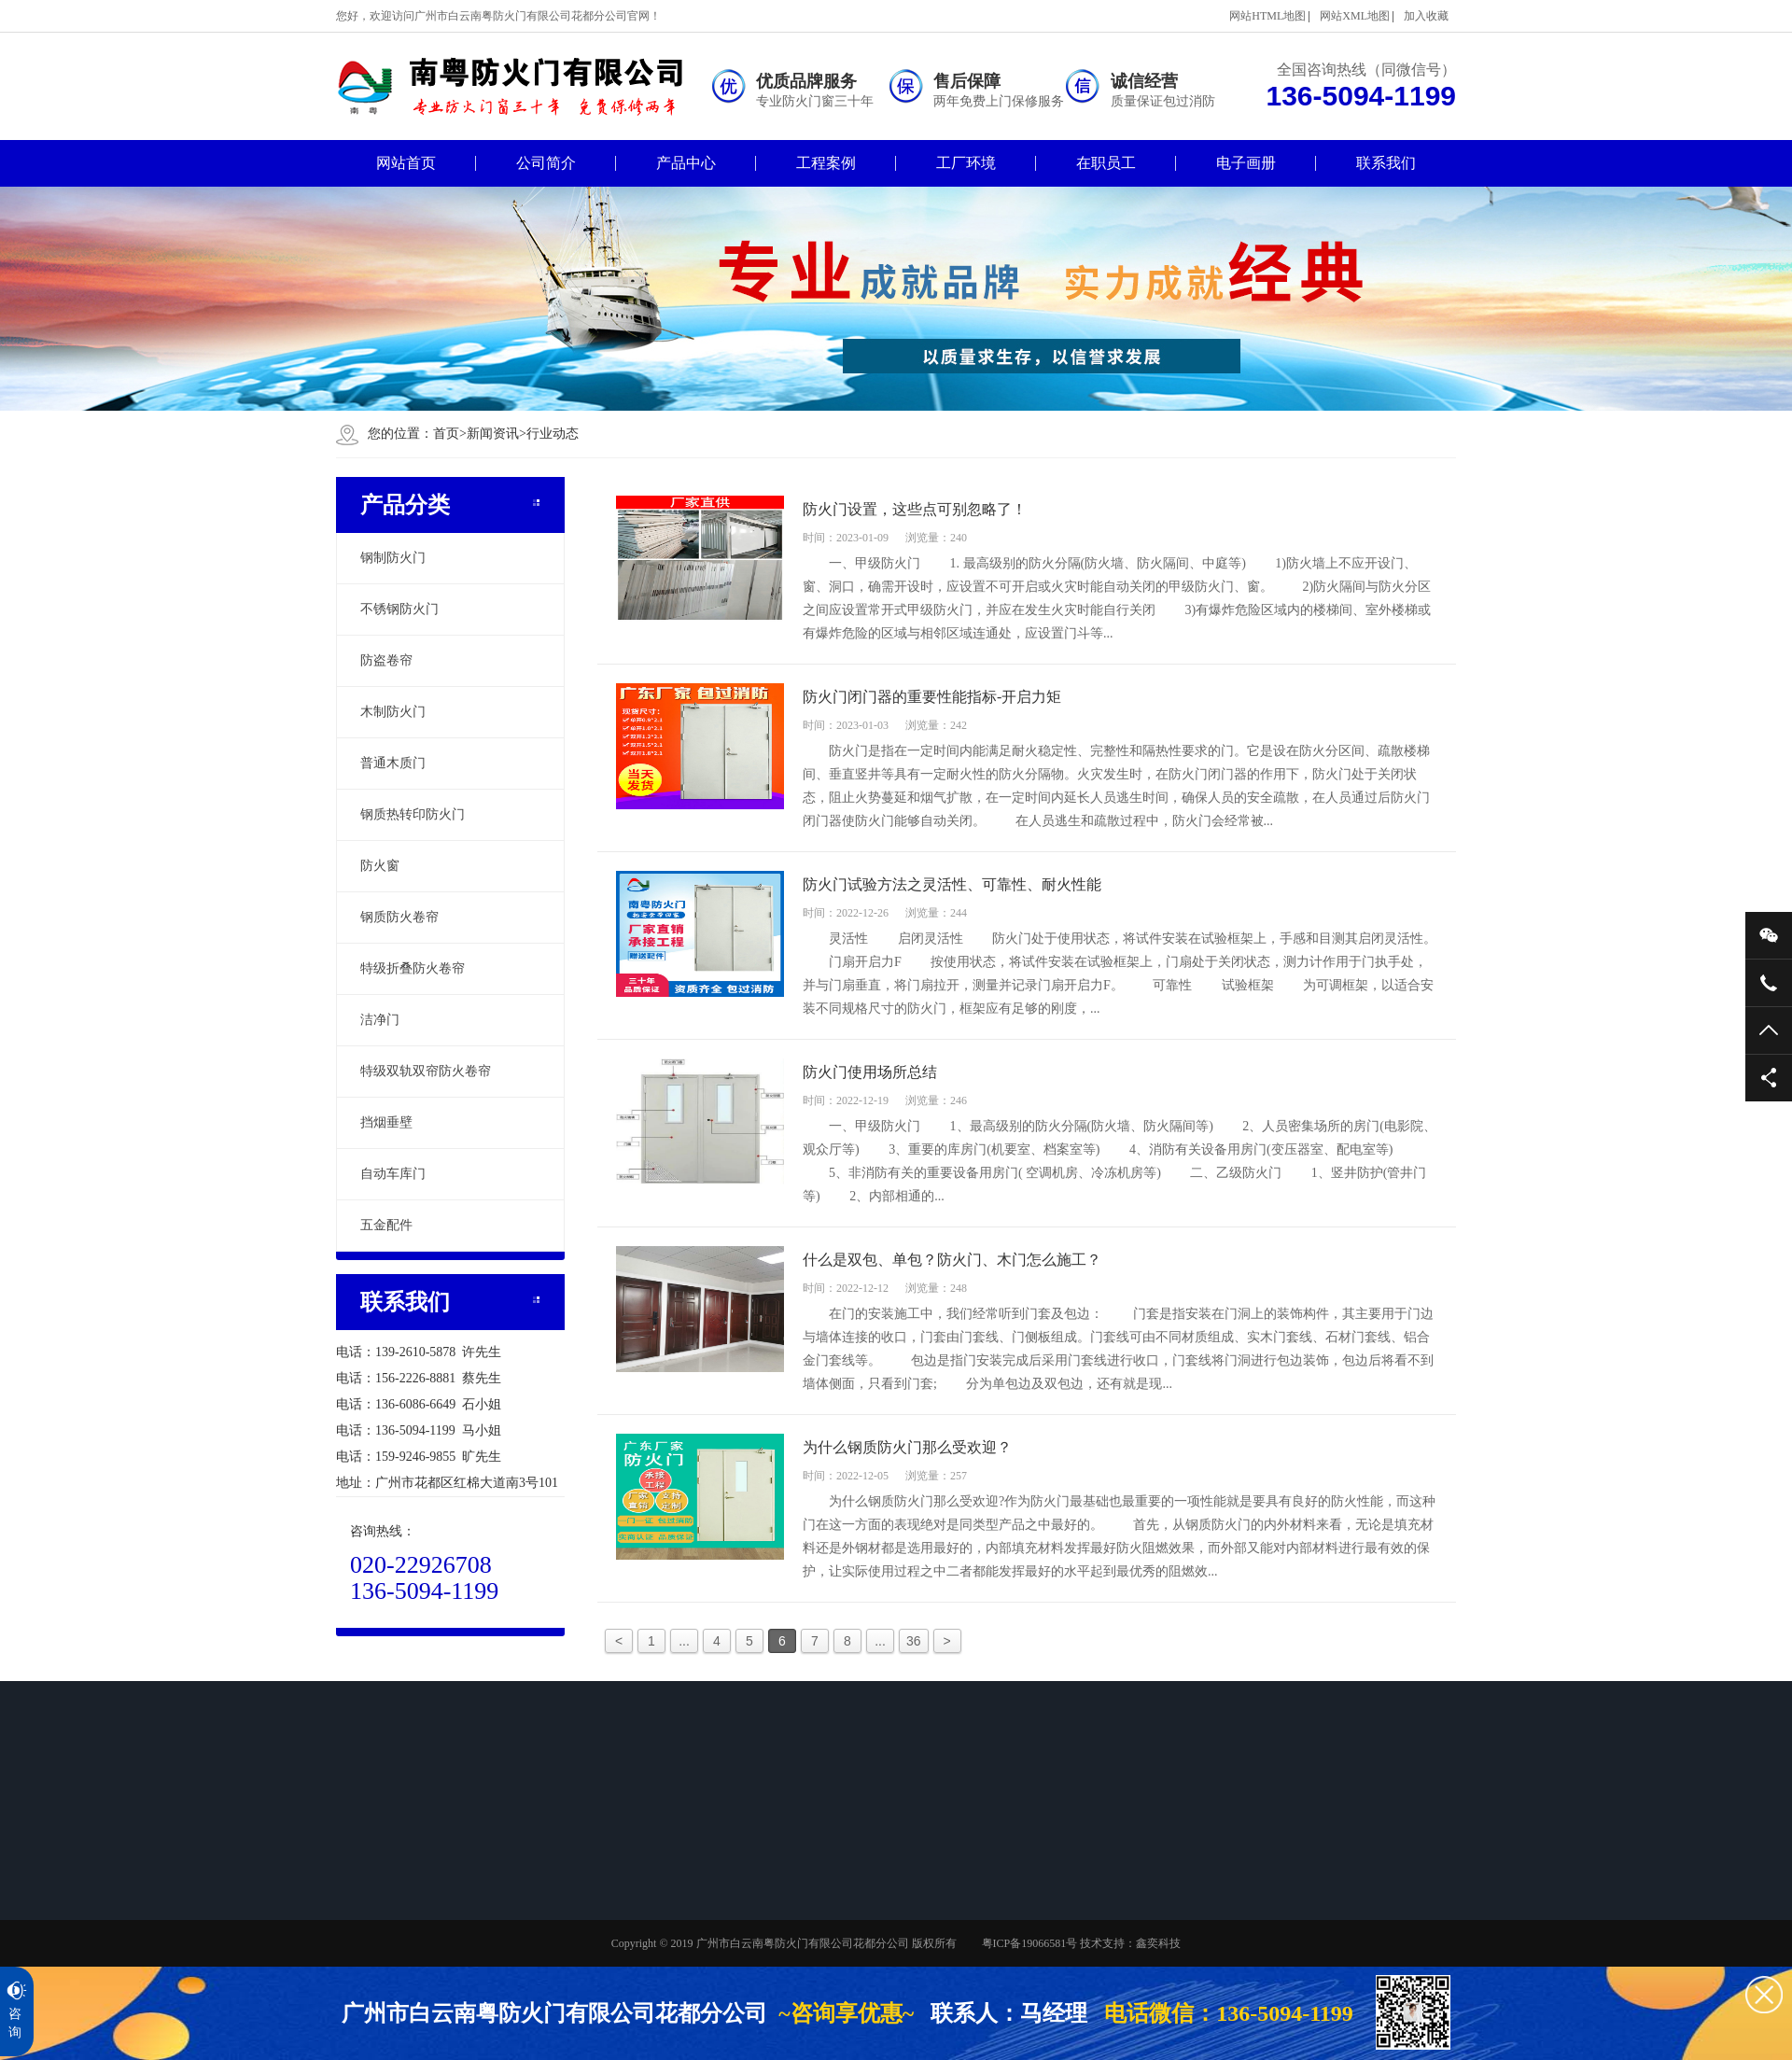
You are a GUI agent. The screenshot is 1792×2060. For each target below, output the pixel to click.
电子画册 (1246, 163)
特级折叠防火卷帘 (412, 968)
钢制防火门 (393, 558)
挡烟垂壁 (386, 1122)
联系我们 (1386, 163)
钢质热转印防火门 (412, 814)
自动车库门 (393, 1174)
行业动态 (552, 434)
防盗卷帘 (386, 660)
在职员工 (1106, 163)
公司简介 (546, 163)
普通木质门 (393, 763)
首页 (450, 434)
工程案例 (826, 163)
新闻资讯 (493, 434)
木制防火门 (393, 712)
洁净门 (379, 1020)
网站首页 (406, 163)
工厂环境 (966, 163)
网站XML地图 (1355, 15)
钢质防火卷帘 (399, 917)
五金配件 (386, 1225)
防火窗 (379, 866)
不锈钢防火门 (399, 609)
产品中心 (686, 163)
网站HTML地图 (1267, 15)
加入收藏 (1426, 15)
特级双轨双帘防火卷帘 (425, 1071)
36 (913, 1640)
